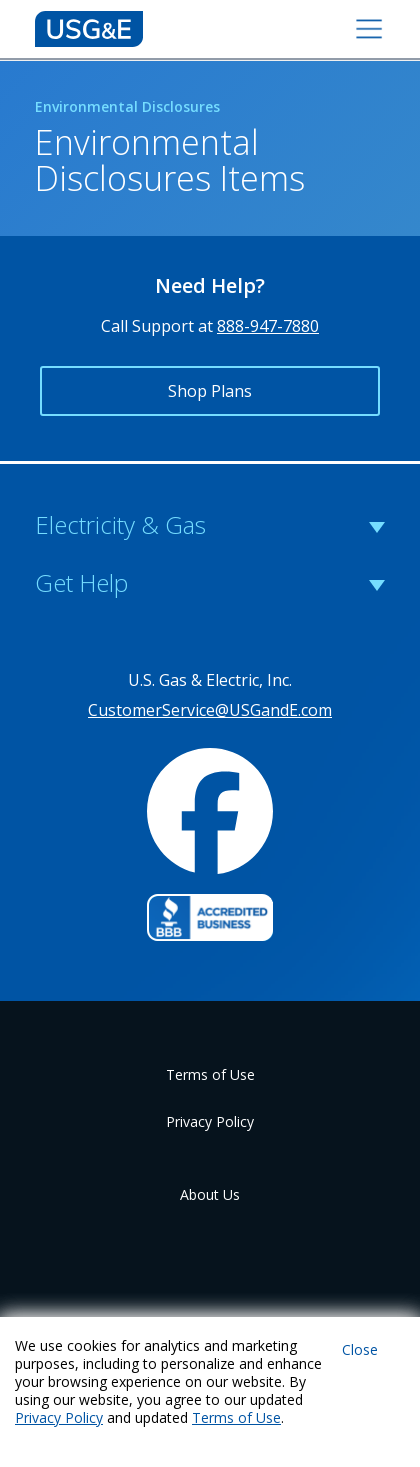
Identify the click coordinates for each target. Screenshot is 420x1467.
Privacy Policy (210, 1121)
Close (360, 1349)
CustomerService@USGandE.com (210, 710)
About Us (210, 1194)
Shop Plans (210, 391)
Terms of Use (210, 1074)
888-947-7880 (268, 326)
